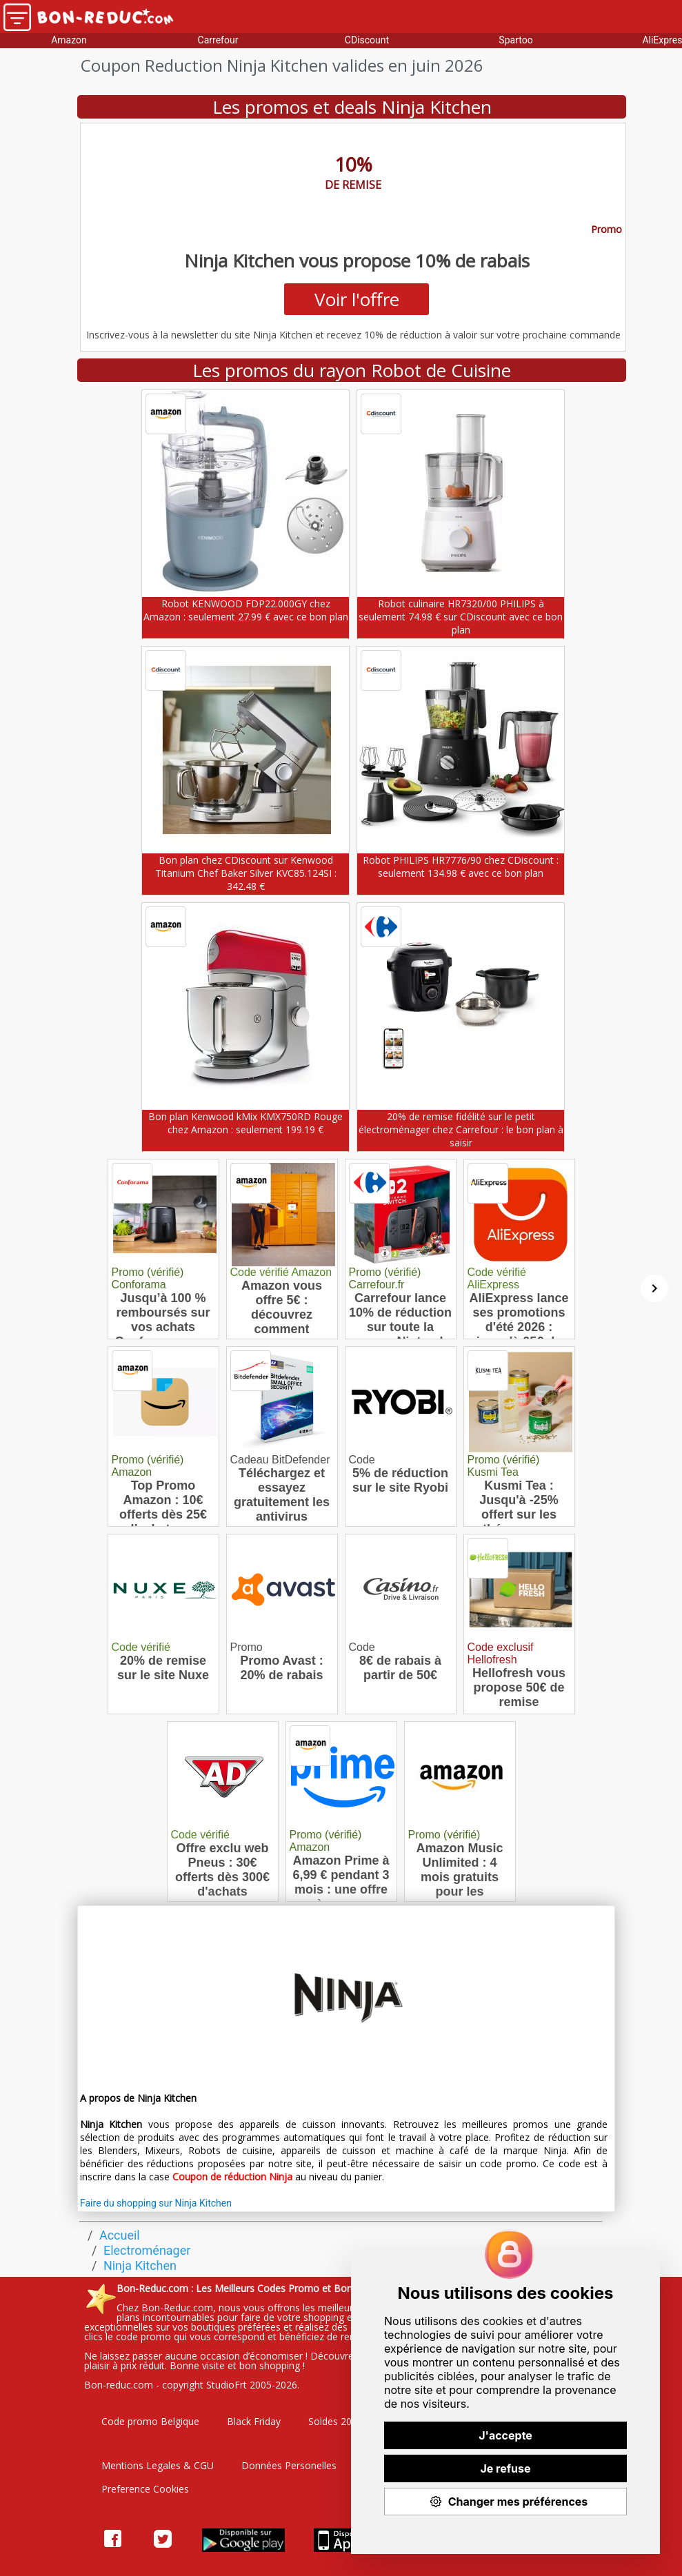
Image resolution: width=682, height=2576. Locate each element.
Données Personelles (289, 2465)
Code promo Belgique (150, 2421)
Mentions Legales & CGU (157, 2465)
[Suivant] (654, 1288)
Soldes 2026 (335, 2421)
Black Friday (254, 2421)
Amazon (69, 39)
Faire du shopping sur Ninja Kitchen (156, 2203)
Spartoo (515, 39)
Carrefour (218, 39)
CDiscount (367, 39)
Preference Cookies (145, 2488)
